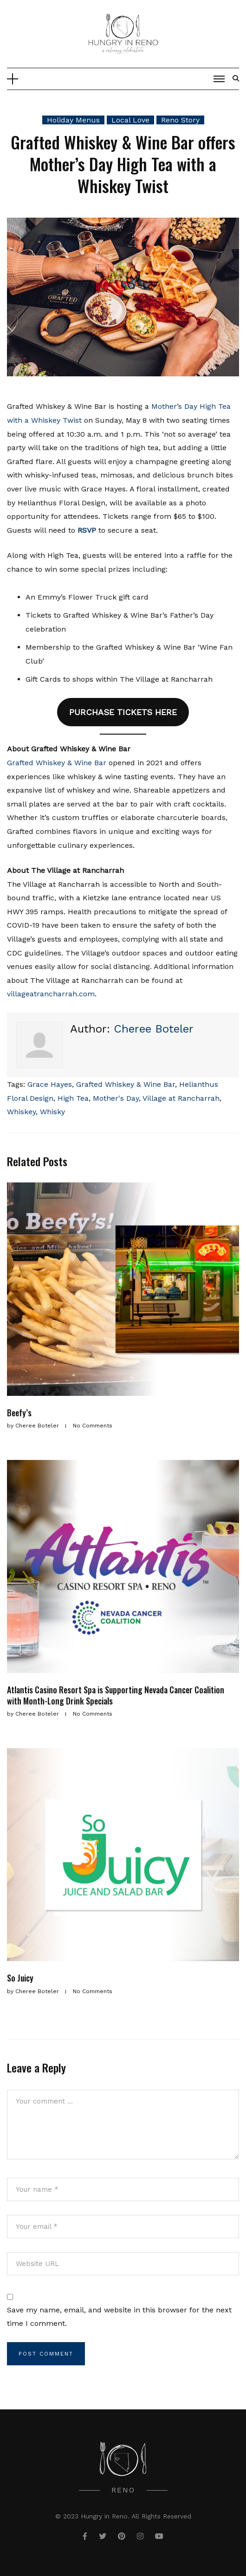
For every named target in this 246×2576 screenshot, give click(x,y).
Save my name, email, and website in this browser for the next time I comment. (119, 2316)
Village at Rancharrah (181, 1098)
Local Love (130, 120)
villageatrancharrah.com (51, 993)
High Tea (73, 1098)
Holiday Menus (73, 120)
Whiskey (21, 1111)
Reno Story (180, 120)
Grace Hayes (49, 1084)
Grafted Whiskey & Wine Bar (56, 762)
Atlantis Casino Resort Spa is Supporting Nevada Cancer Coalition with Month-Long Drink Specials (115, 1695)
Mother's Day (116, 1098)
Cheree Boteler (154, 1028)
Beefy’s (19, 1413)
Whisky (52, 1111)
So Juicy (20, 1978)
